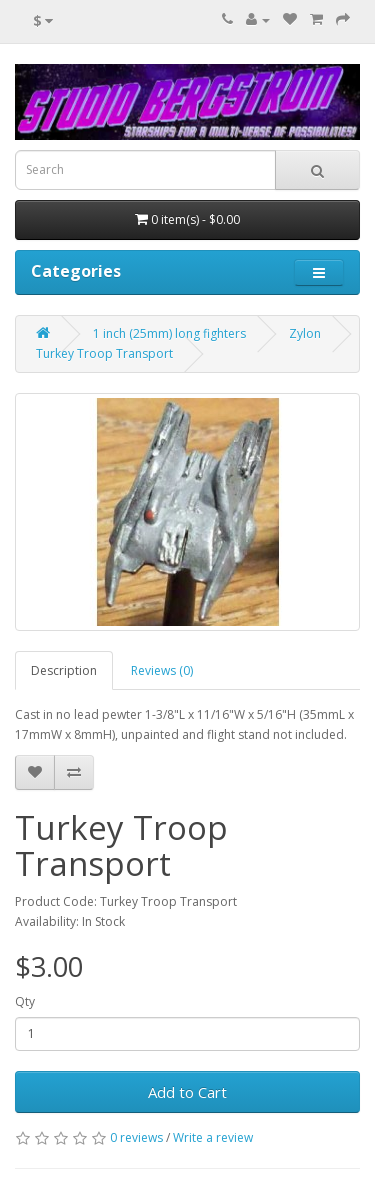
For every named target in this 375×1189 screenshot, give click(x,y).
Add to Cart (187, 1092)
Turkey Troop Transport (104, 353)
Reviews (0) (162, 670)
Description (64, 670)
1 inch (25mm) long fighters (169, 333)
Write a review (213, 1137)
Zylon (305, 333)
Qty (25, 1001)
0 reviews (136, 1137)
